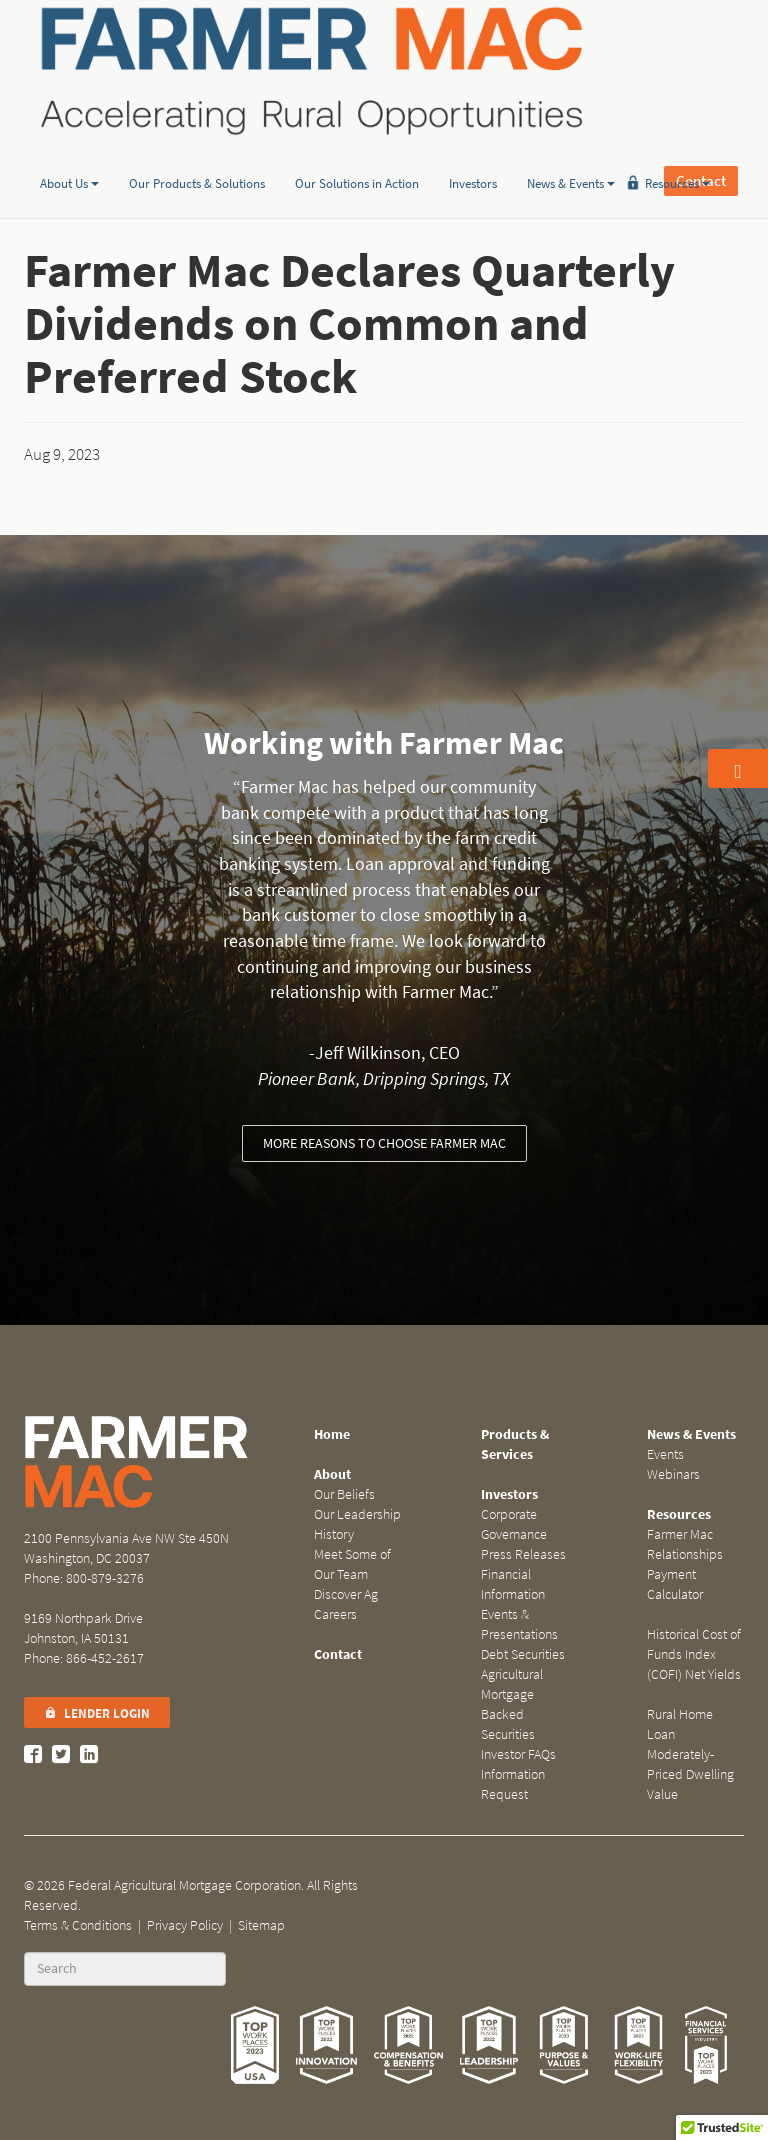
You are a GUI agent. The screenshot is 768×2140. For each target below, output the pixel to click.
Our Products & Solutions (197, 153)
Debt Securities (523, 1654)
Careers (335, 1614)
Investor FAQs (518, 1754)
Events (665, 1454)
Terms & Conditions (78, 1925)
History (334, 1534)
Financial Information (513, 1584)
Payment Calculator (675, 1584)
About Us (69, 153)
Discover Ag (346, 1594)
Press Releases (523, 1554)
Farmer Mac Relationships (685, 1544)
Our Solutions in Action (357, 153)
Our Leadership (357, 1514)
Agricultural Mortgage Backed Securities (512, 1704)
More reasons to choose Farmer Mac (384, 1143)
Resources (677, 153)
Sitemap (261, 1925)
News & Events (571, 153)
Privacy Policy (185, 1925)
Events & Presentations (519, 1624)
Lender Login (97, 1713)
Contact (701, 70)
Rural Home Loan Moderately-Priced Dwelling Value (690, 1754)
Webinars (673, 1474)
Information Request (513, 1784)
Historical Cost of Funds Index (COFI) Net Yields (694, 1654)
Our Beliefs (344, 1494)
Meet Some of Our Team (352, 1564)
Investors (473, 153)
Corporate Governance (514, 1524)
